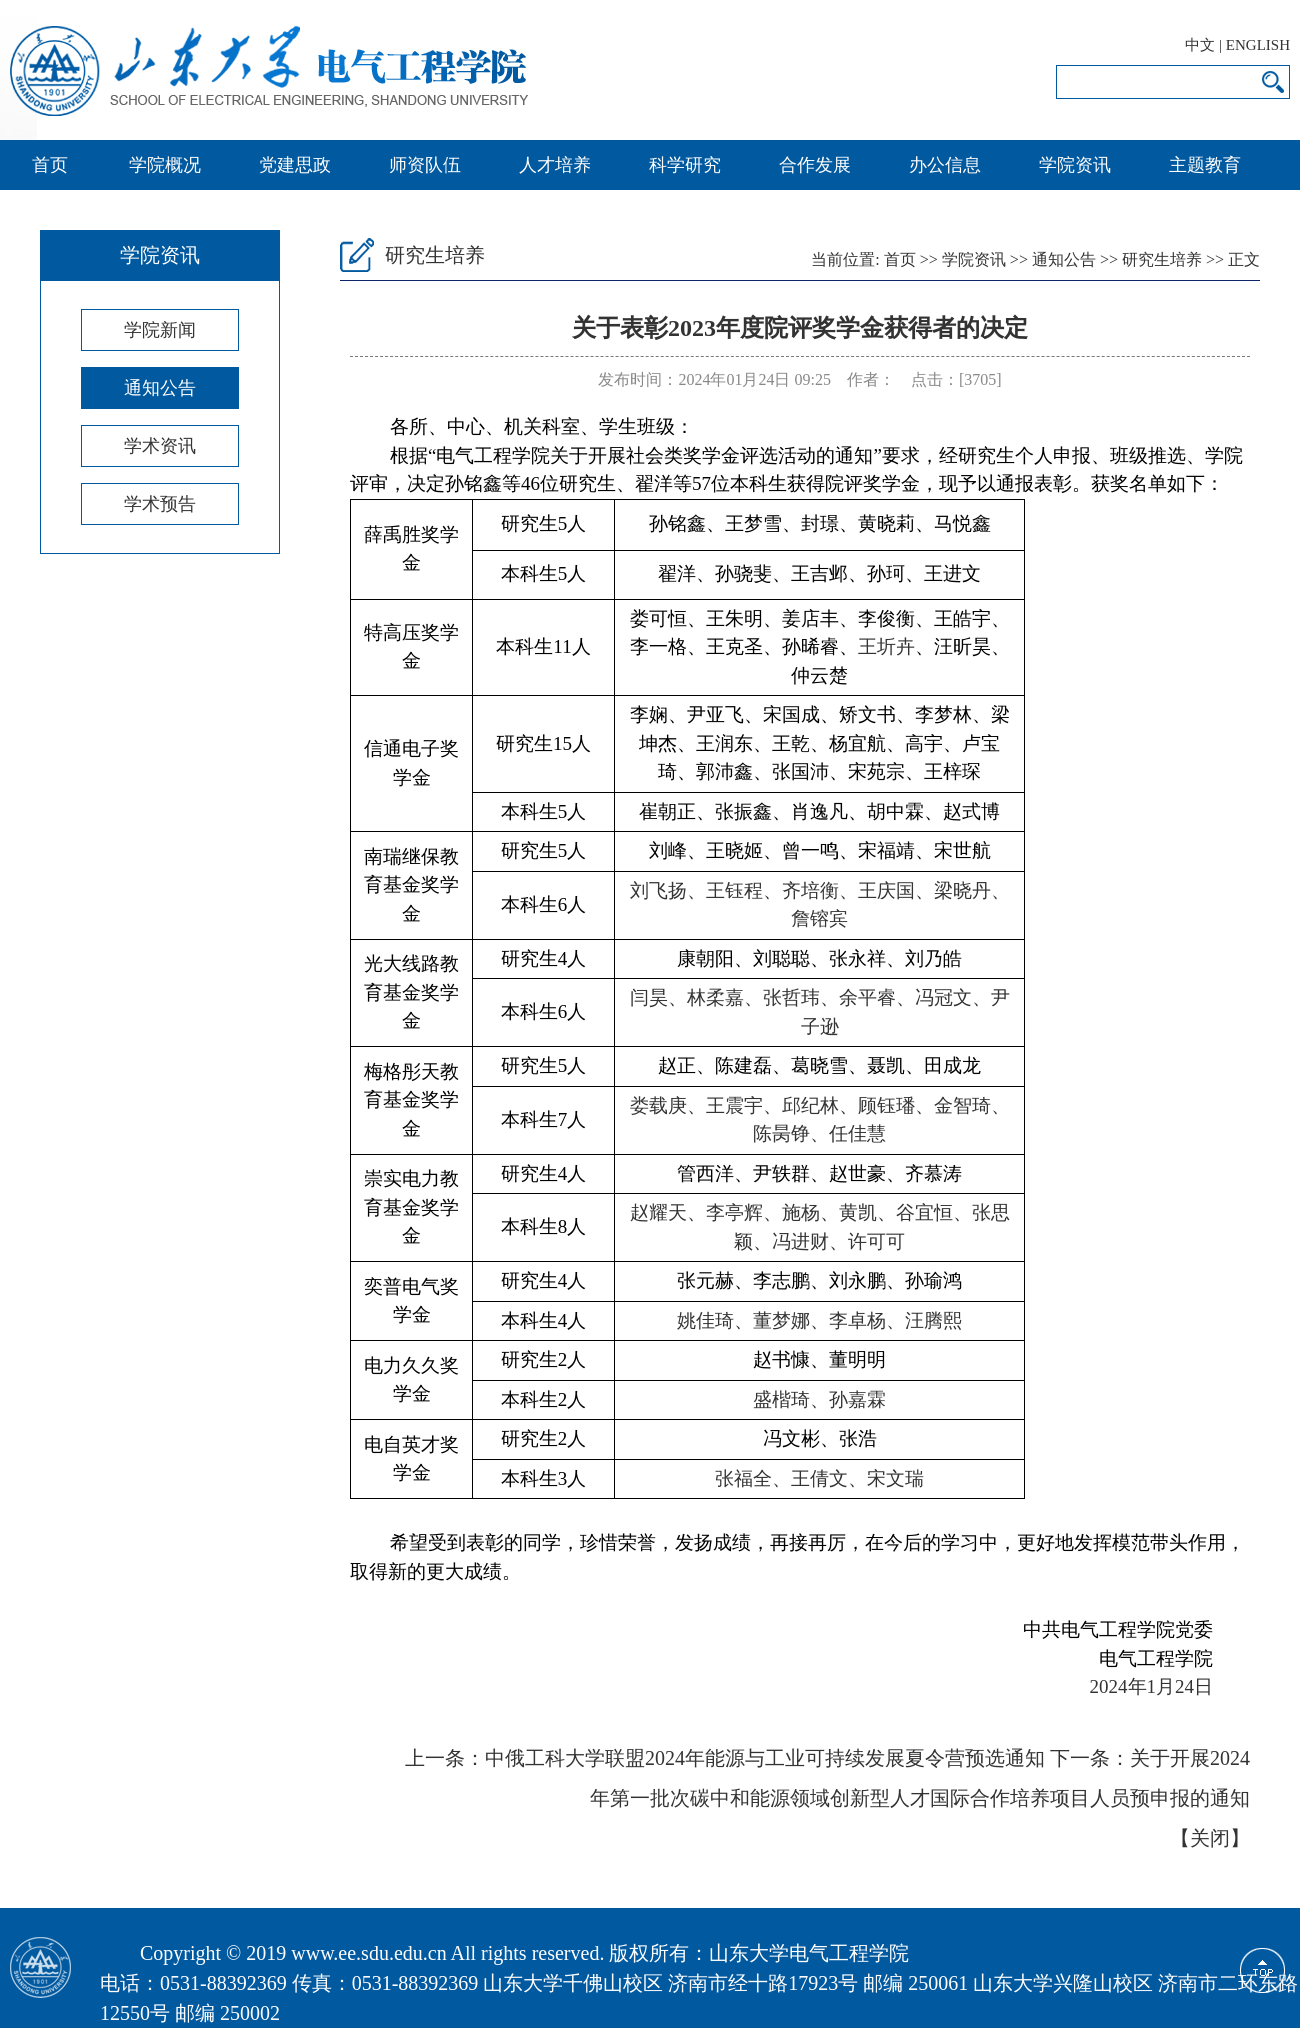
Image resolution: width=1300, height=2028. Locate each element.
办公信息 (945, 165)
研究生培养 (1162, 259)
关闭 (1210, 1838)
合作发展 (815, 165)
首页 (50, 165)
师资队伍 (425, 165)
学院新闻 (160, 330)
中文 (1200, 45)
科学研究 (685, 165)
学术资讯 (160, 446)
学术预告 (160, 504)
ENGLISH (1258, 45)
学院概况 (165, 165)
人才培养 (555, 165)
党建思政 (295, 165)
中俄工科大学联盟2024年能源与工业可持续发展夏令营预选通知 (765, 1758)
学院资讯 (1075, 165)
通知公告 (160, 388)
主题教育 (1205, 165)
